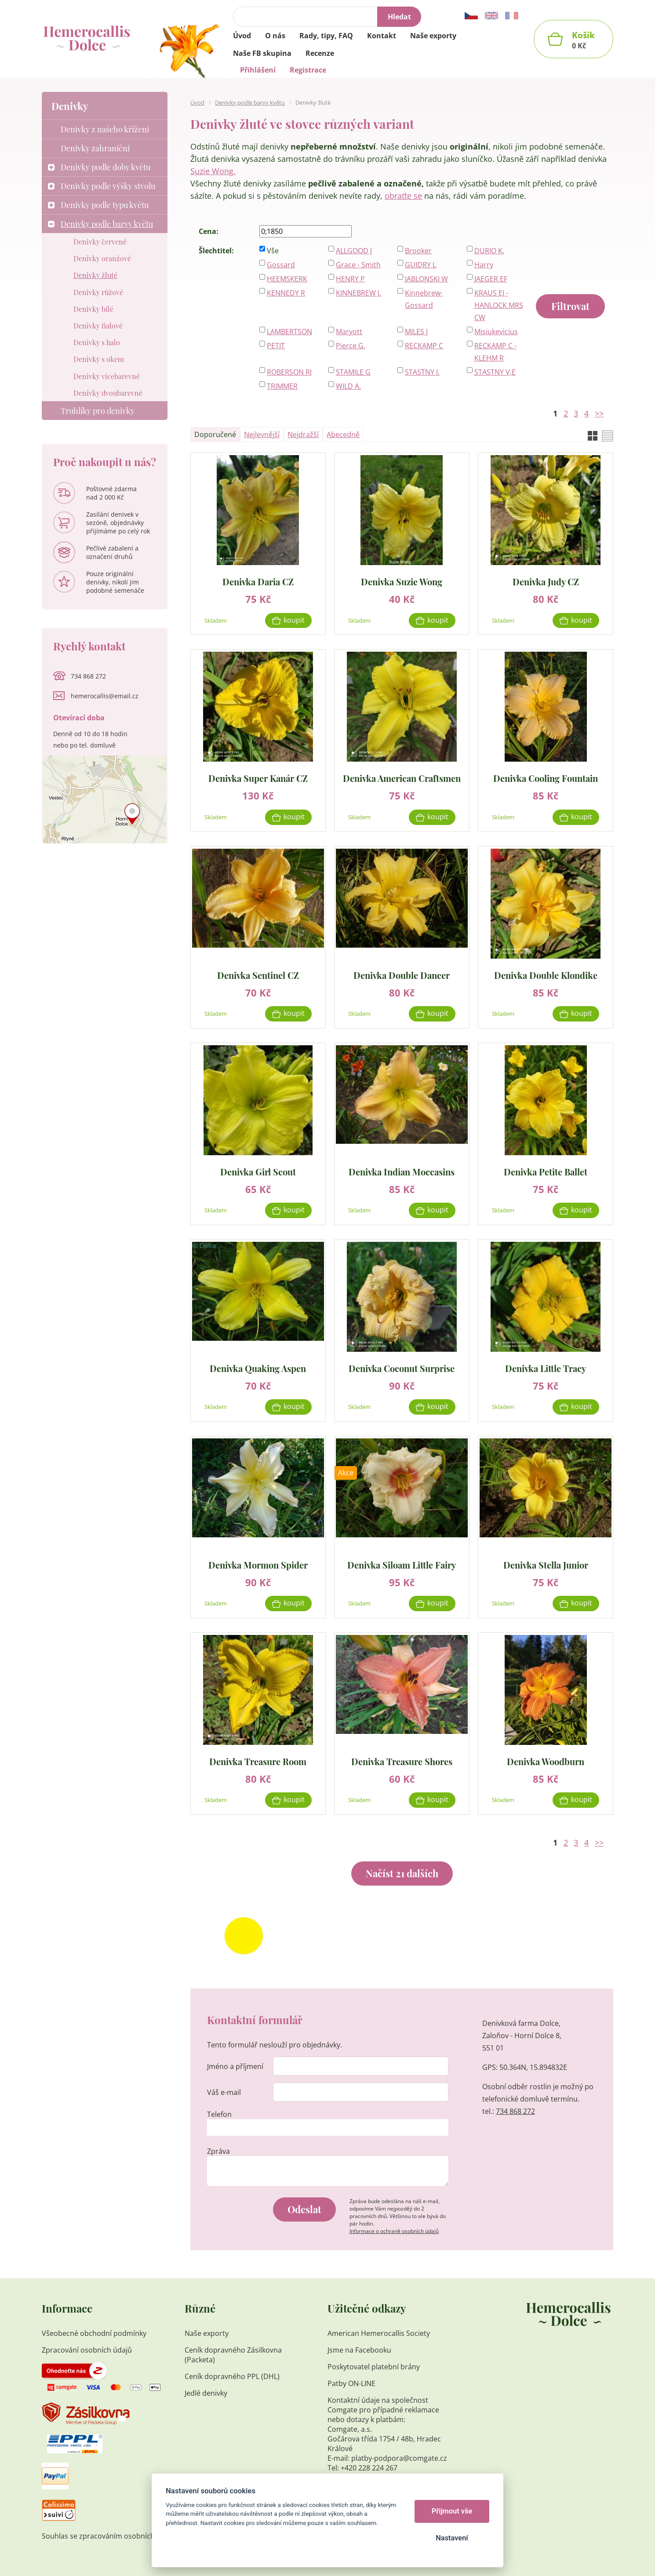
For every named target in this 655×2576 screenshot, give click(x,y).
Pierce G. (350, 345)
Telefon (219, 2114)
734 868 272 (515, 2111)
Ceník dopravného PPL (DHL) (232, 2376)
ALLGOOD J (354, 250)
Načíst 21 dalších (402, 1873)
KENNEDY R (286, 293)
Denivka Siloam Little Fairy (401, 1564)
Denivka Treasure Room (257, 1760)
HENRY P (350, 279)
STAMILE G (353, 372)
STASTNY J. (422, 372)
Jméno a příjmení (235, 2066)
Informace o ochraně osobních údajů (394, 2231)
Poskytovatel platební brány (374, 2367)
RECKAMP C (424, 345)
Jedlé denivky (206, 2393)
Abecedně (343, 434)
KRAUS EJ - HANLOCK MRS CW (498, 305)
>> (599, 413)
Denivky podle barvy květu (250, 102)
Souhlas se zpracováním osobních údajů (108, 2536)
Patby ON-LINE (351, 2383)
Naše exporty (207, 2333)
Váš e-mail (224, 2092)
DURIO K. (489, 250)
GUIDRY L (420, 265)
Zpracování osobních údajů (87, 2350)
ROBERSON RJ (289, 372)
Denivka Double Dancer (401, 974)
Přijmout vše (452, 2511)
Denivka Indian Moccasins (402, 1171)
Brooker (418, 250)
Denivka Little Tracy (545, 1367)
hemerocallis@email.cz (104, 696)
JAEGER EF (490, 279)
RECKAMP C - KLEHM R (495, 352)
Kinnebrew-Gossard (424, 299)
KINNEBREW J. (358, 293)
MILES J (416, 331)
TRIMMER (282, 386)
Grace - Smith (358, 265)
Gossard (281, 265)
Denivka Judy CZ (546, 581)
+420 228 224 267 (369, 2468)
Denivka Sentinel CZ (258, 974)
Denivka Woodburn (545, 1760)
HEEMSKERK (287, 279)
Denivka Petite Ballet (545, 1171)
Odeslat (304, 2209)
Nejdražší (303, 434)
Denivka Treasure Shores (401, 1760)
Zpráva (218, 2151)
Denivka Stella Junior (545, 1564)
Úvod (197, 102)
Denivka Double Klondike (545, 974)
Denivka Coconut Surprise (402, 1367)
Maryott (349, 331)
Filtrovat (570, 306)
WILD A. (348, 386)
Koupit (294, 620)
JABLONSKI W (426, 279)
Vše (273, 250)
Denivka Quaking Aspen (258, 1367)
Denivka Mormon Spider (258, 1564)
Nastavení (452, 2538)
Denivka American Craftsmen (402, 777)
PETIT (276, 345)
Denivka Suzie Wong (401, 581)
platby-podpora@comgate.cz (399, 2458)
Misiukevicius (496, 331)
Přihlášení (258, 70)
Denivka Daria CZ (258, 581)
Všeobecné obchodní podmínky (94, 2333)
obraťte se (403, 195)
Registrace (308, 70)
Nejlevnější (262, 434)
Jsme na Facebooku (359, 2350)
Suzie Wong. (213, 171)
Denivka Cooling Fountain (545, 777)
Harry (483, 265)
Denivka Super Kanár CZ (258, 777)
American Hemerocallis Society (380, 2333)
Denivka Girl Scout (258, 1171)
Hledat (399, 17)
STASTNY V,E (495, 372)
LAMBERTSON (289, 331)
